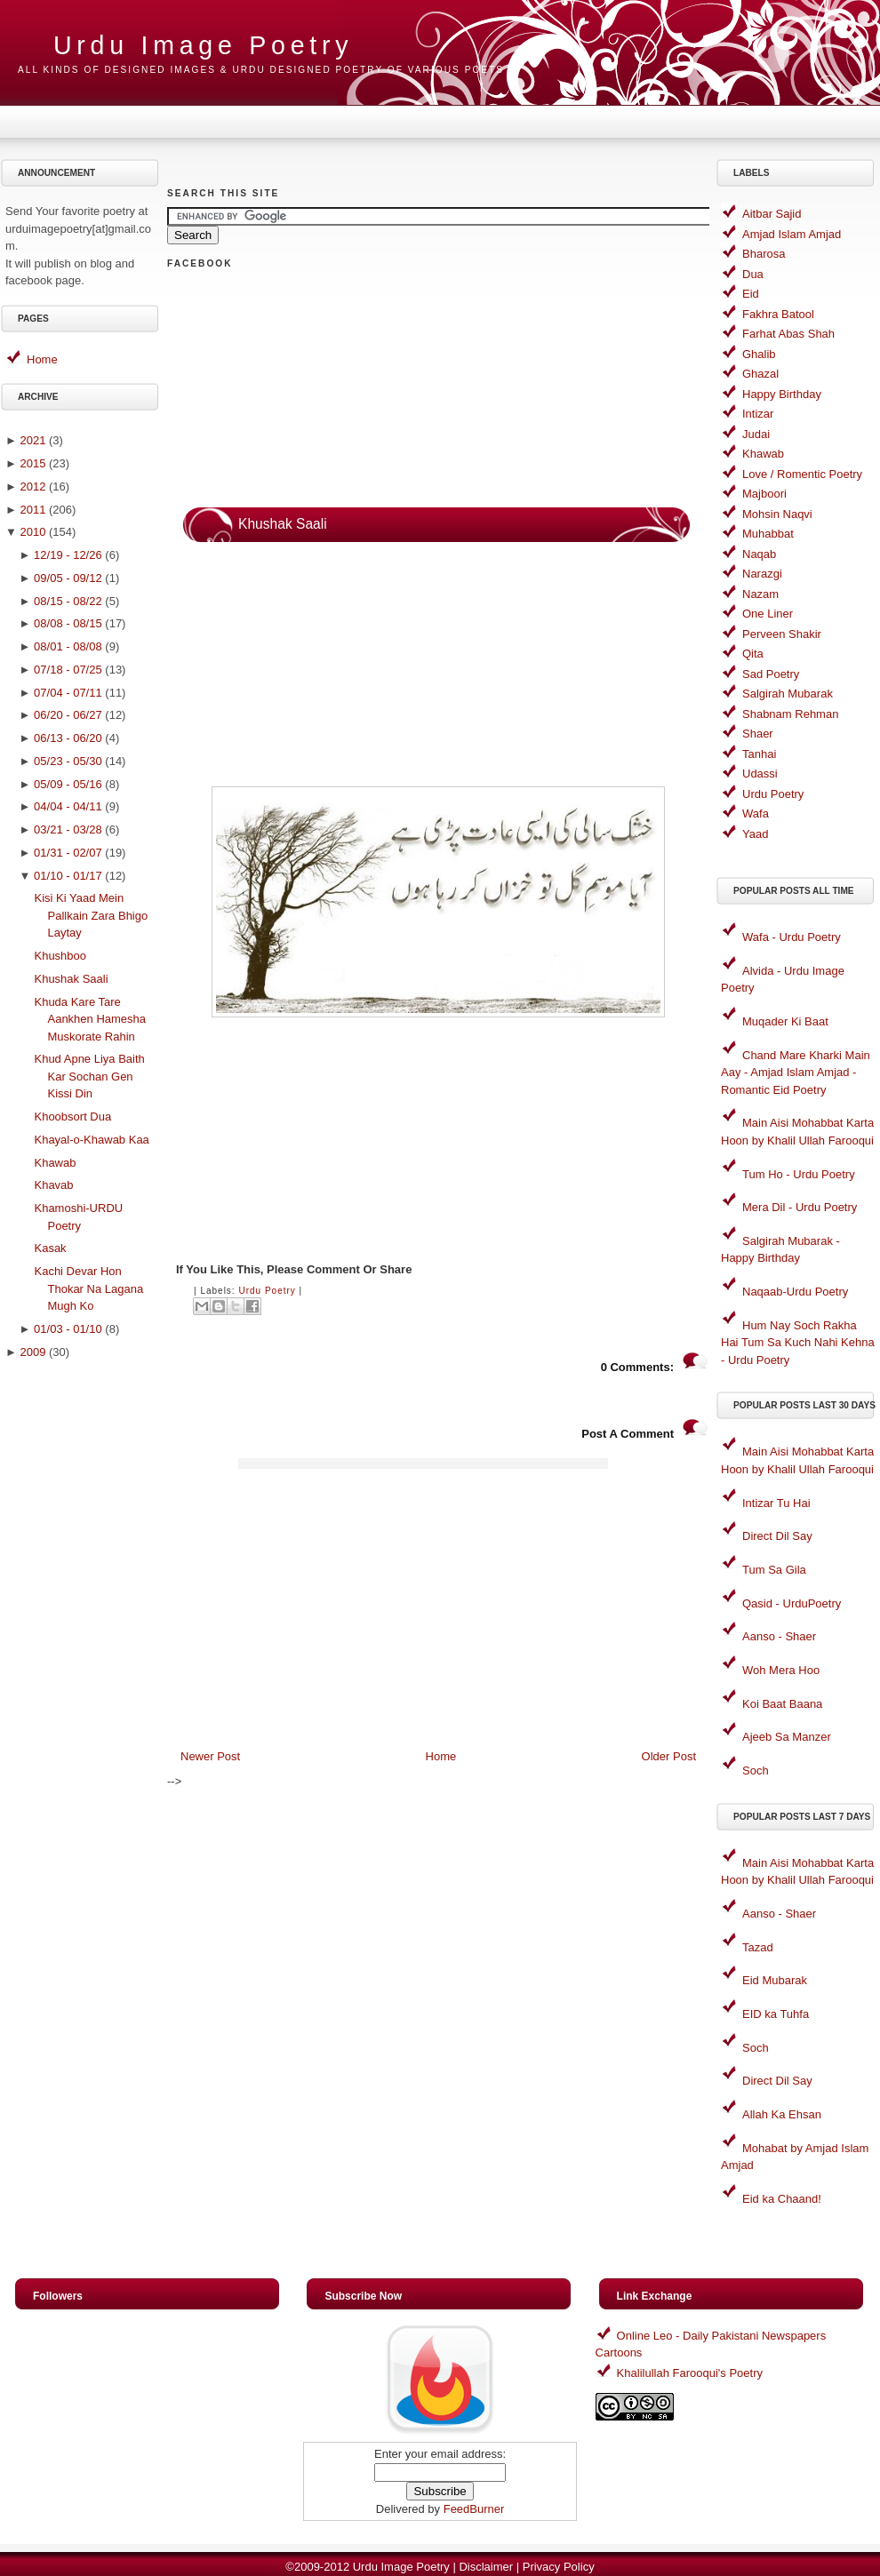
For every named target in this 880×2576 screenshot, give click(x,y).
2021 (32, 440)
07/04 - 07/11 (68, 692)
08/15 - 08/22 (68, 601)
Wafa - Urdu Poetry (791, 937)
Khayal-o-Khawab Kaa (91, 1139)
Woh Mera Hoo (781, 1670)
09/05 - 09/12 (68, 578)
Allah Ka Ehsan (781, 2114)
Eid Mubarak (774, 1980)
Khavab (53, 1185)
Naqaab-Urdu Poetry (795, 1291)
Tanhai (759, 754)
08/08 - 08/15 (68, 623)
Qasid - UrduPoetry (791, 1603)
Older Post (669, 1756)
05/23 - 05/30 (68, 761)
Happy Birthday (781, 394)
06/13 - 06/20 (68, 738)
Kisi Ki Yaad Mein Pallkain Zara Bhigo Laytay (91, 915)
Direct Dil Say (777, 1536)
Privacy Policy (559, 2566)
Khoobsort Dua (72, 1116)
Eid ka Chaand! (781, 2198)
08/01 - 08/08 (68, 646)
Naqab (759, 554)
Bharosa (763, 253)
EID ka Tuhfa (775, 2014)
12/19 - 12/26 (68, 555)
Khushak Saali (71, 978)
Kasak (50, 1248)
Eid (750, 293)
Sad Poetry (770, 674)
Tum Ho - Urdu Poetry (798, 1174)
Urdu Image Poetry (203, 45)
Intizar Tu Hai (776, 1503)
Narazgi (762, 573)
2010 (32, 531)
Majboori (764, 493)
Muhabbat (768, 533)
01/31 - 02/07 (68, 852)
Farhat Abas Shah (788, 333)
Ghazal (760, 373)
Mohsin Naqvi (777, 514)
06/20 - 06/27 (68, 715)
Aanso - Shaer (779, 1636)
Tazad (757, 1947)
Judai (756, 434)
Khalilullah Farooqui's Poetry (690, 2373)
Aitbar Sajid (771, 213)
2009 (32, 1352)
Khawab (55, 1162)
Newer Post (210, 1756)
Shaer (757, 733)
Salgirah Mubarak (787, 693)
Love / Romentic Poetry (802, 474)
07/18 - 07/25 (68, 669)
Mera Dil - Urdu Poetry (799, 1207)
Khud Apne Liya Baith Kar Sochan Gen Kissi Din (89, 1076)
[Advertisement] (83, 1649)
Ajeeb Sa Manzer (786, 1736)
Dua (753, 274)
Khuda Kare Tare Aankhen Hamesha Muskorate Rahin (90, 1019)
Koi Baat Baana (782, 1704)
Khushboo (60, 955)
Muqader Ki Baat (785, 1021)
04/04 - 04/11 (68, 806)
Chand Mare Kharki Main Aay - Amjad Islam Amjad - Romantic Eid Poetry (795, 1073)
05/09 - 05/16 (68, 784)
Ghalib (759, 354)
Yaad (755, 834)
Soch (755, 1770)
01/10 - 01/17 (68, 875)
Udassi (760, 773)
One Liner (767, 613)
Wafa (755, 813)
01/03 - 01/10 (68, 1329)
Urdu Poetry (266, 1291)
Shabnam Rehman (790, 714)
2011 (32, 509)
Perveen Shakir (781, 634)
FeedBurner (474, 2509)
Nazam (760, 594)
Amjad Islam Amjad (791, 234)
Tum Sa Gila (774, 1569)
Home (42, 359)
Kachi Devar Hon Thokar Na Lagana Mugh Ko (88, 1288)
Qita (753, 653)
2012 (32, 486)
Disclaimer (486, 2566)
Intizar (757, 413)
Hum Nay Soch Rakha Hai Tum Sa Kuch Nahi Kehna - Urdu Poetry (798, 1343)
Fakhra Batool (778, 314)
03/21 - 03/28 (68, 829)
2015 (32, 463)
